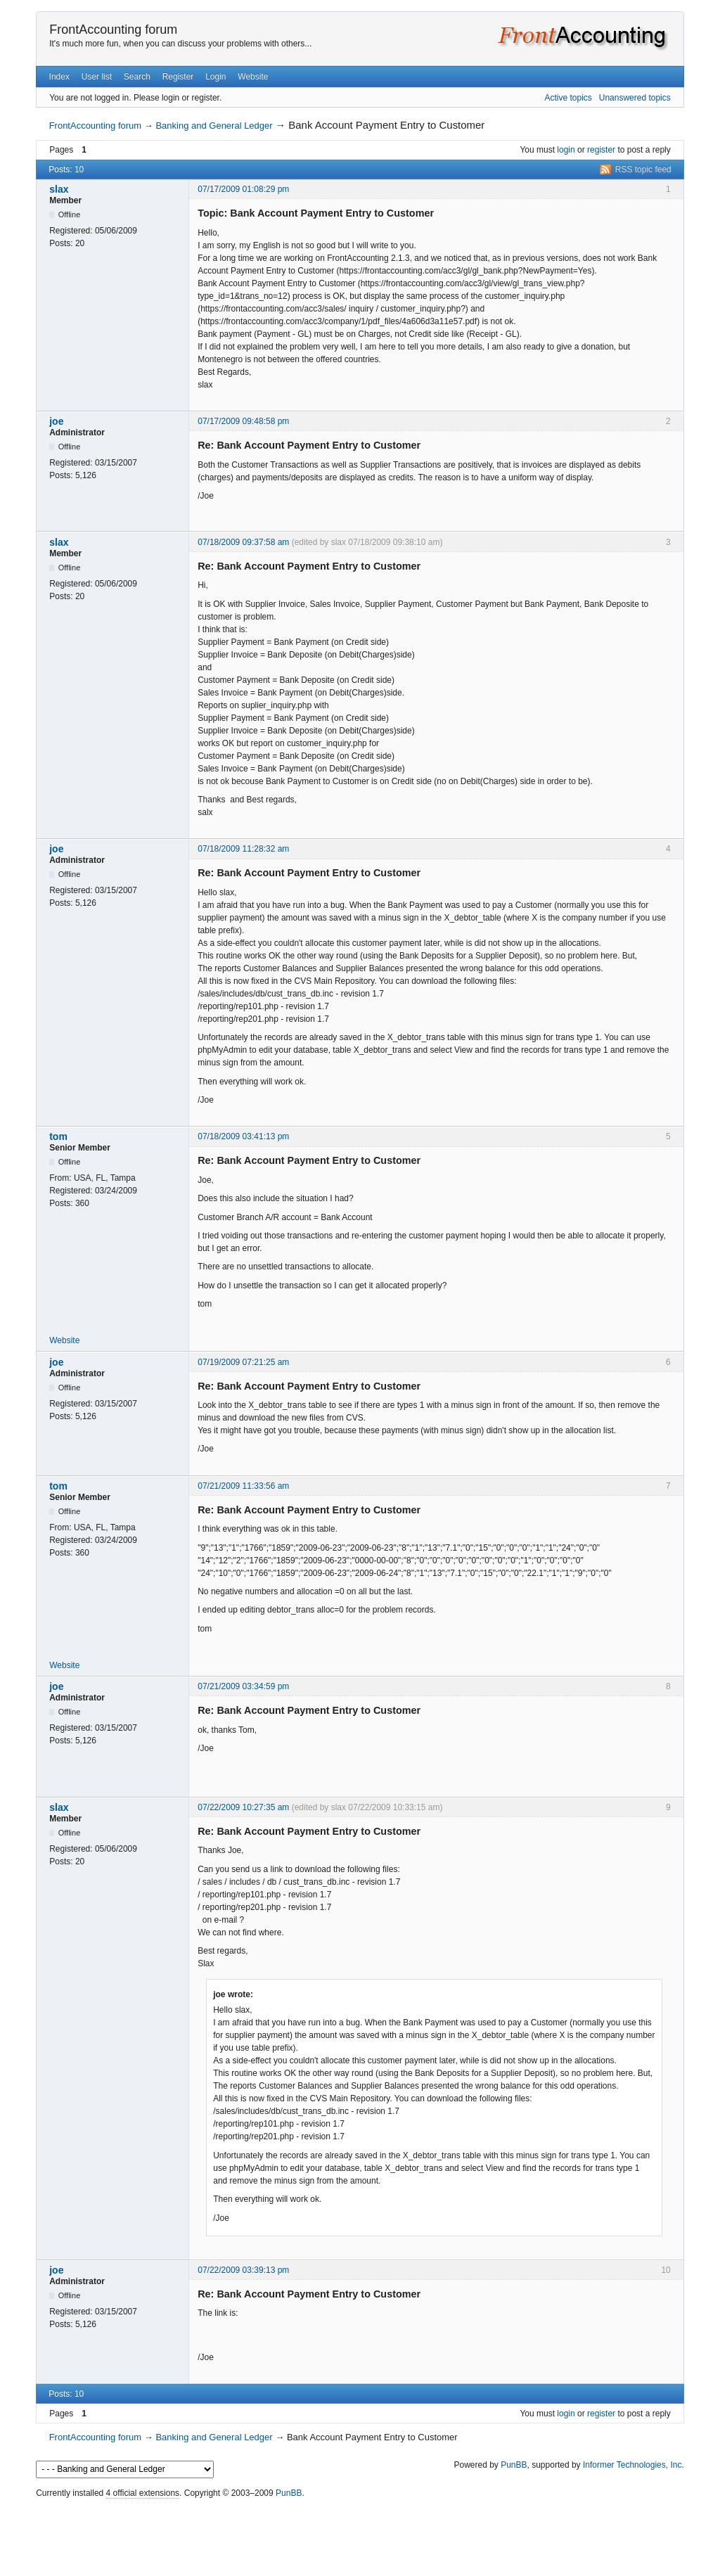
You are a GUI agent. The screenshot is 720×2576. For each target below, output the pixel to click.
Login (215, 77)
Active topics (567, 98)
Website (253, 77)
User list (97, 77)
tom (58, 1136)
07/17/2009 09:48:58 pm (243, 421)
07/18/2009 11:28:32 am (243, 849)
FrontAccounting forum (113, 30)
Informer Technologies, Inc (632, 2465)
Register (178, 77)
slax (58, 189)
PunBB (514, 2465)
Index (59, 77)
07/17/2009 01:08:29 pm (243, 189)
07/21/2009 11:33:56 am (243, 1486)
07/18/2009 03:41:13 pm (243, 1136)
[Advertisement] (360, 2533)
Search (137, 77)
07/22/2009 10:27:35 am (243, 1807)
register (601, 150)
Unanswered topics (635, 98)
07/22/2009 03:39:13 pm (243, 2270)
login (565, 150)
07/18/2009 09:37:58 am (243, 542)
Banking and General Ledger (213, 125)
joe (56, 421)
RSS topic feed (643, 169)
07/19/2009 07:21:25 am (243, 1362)
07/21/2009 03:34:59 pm (243, 1686)
